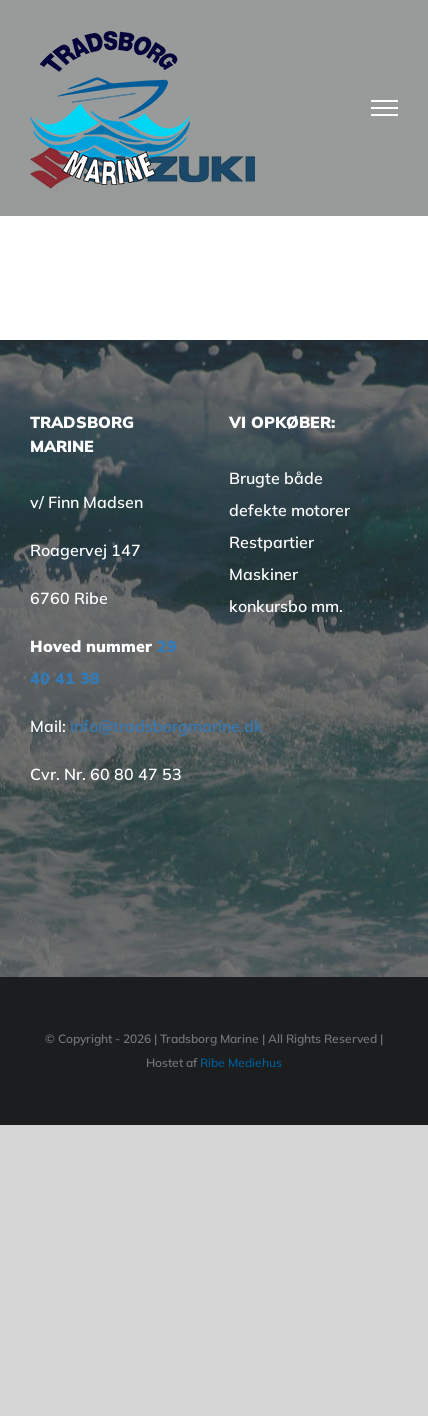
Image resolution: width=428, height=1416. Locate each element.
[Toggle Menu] (385, 108)
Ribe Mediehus (241, 1062)
